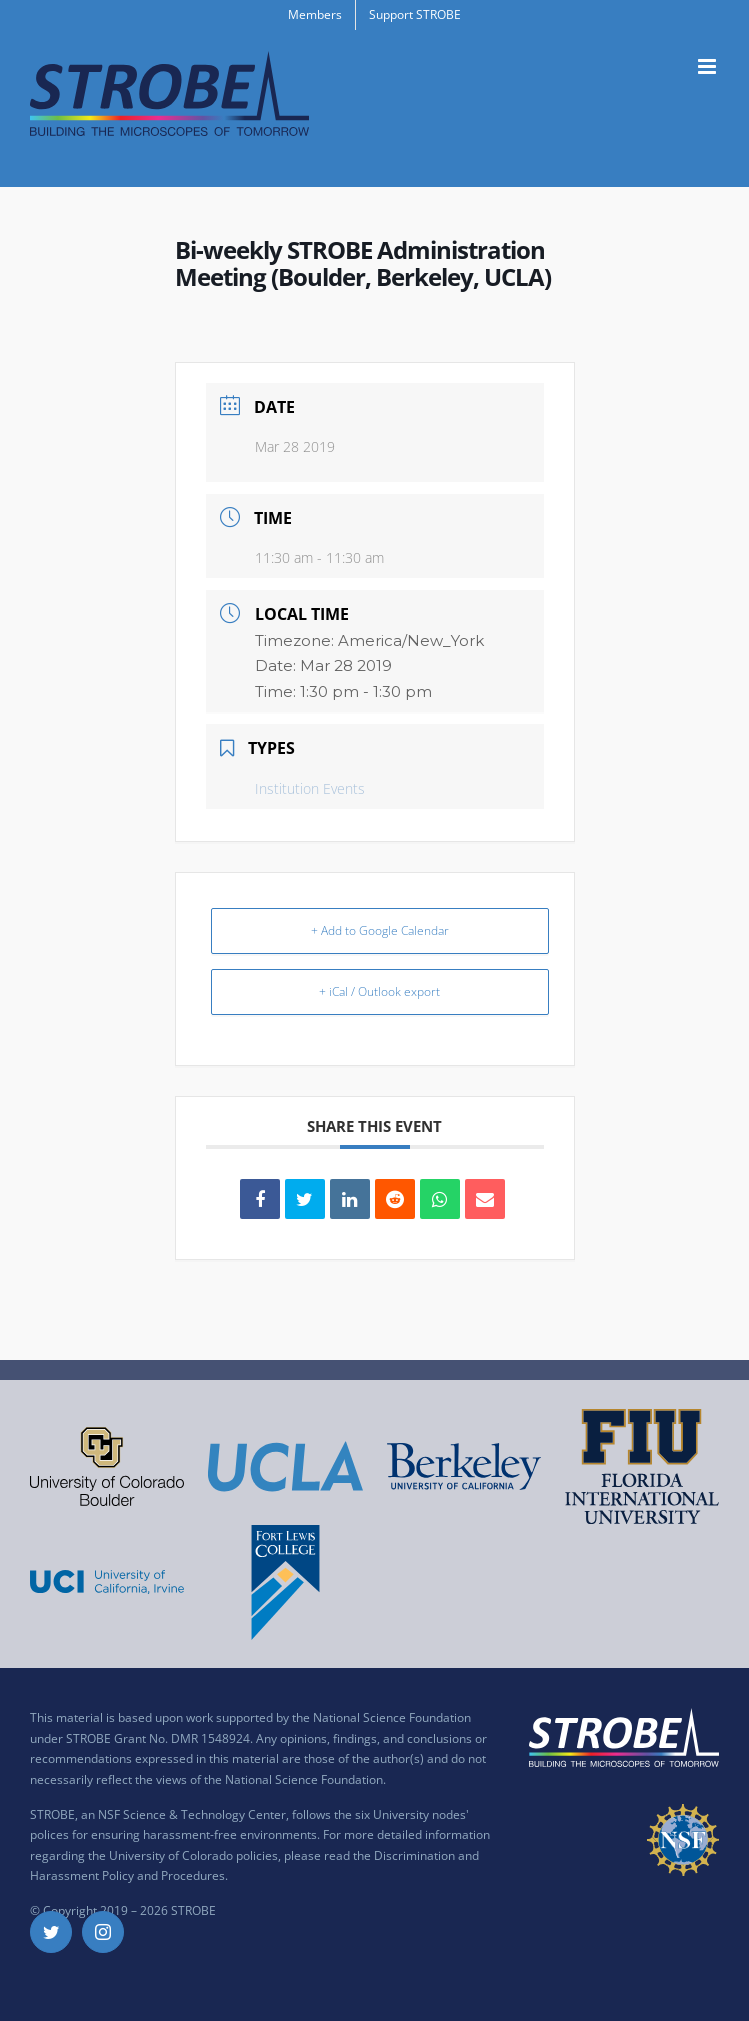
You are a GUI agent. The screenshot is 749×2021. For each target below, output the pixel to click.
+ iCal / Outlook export (379, 991)
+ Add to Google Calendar (380, 930)
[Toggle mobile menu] (708, 66)
